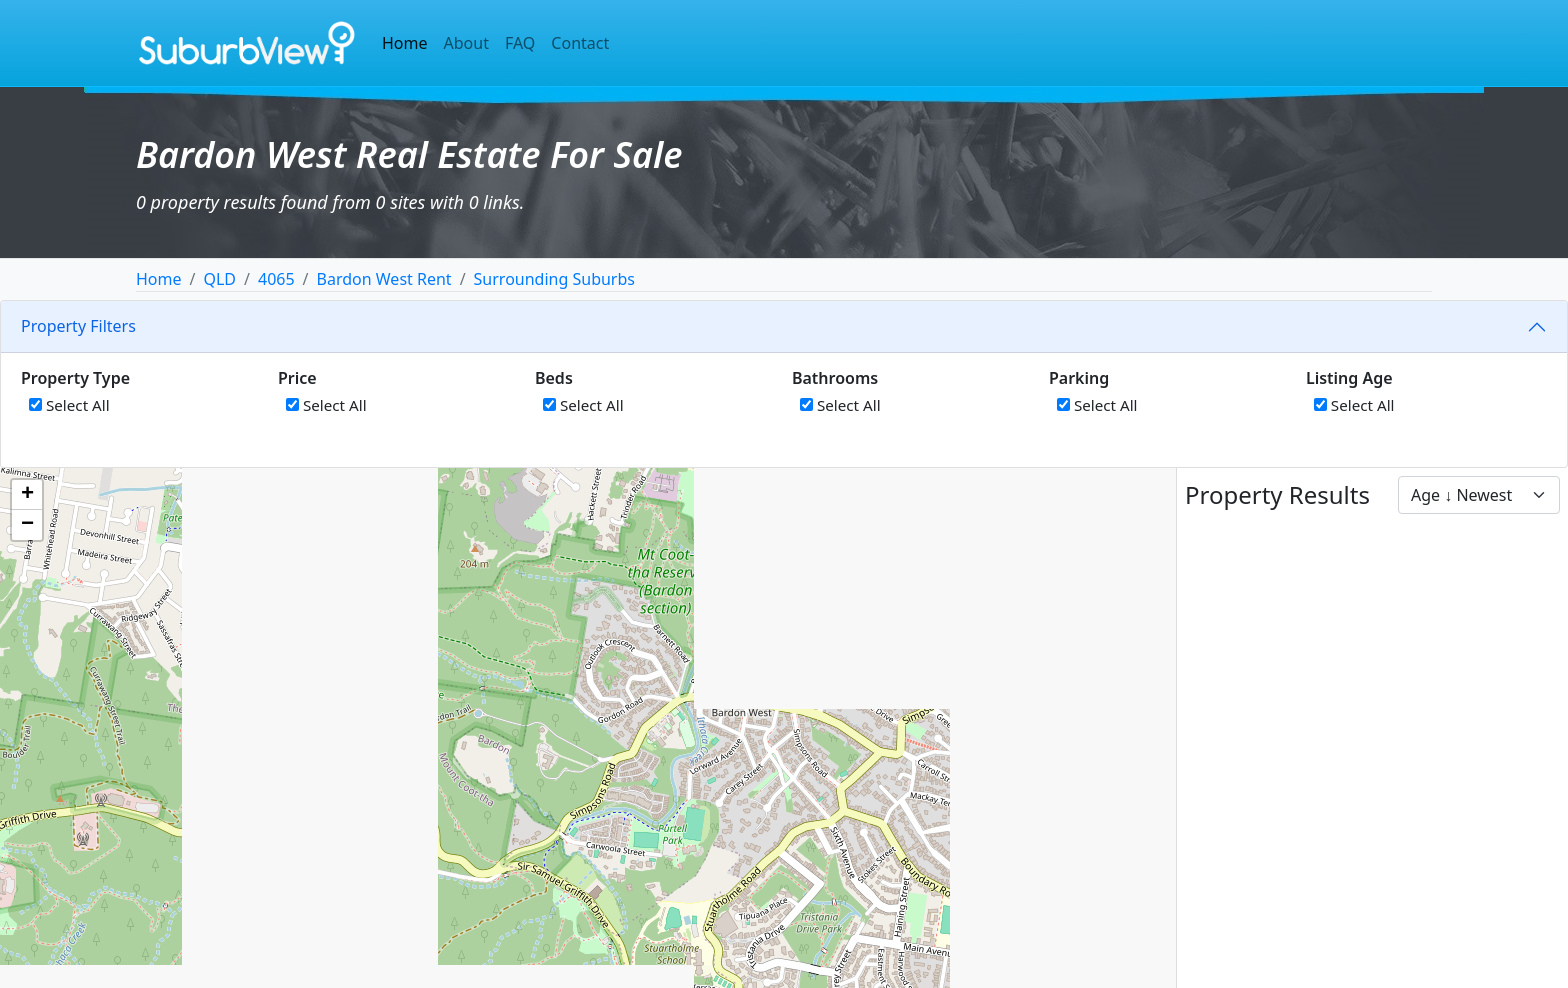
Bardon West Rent (384, 279)
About (466, 43)
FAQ (520, 43)
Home (405, 43)
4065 (276, 279)
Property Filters (78, 326)
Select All (69, 405)
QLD (219, 279)
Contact (580, 43)
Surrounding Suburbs (554, 279)
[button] (27, 495)
